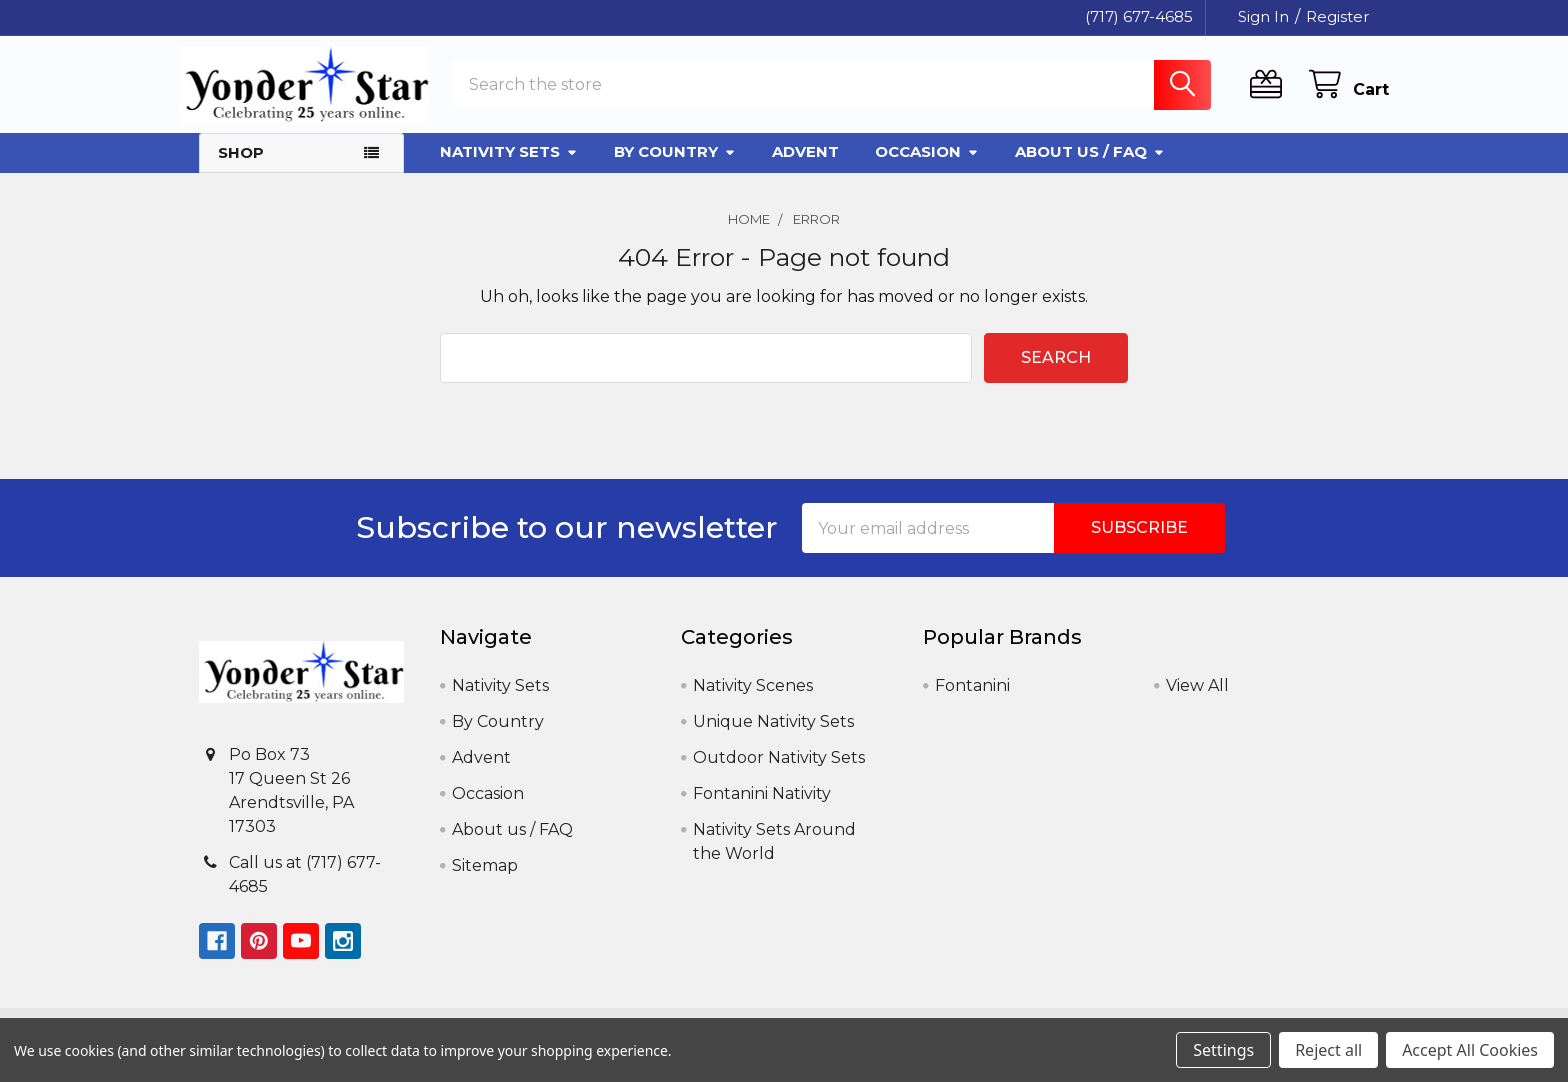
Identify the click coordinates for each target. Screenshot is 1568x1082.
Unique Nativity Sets (773, 736)
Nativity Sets (509, 166)
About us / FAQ (1090, 166)
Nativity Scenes (753, 700)
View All (1197, 700)
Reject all (1328, 1050)
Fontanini (972, 700)
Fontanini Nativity (762, 808)
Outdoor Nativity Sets (779, 772)
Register (1337, 16)
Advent (805, 166)
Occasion (927, 166)
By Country (675, 166)
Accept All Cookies (1470, 1050)
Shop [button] (241, 167)
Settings (1223, 1050)
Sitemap (485, 880)
